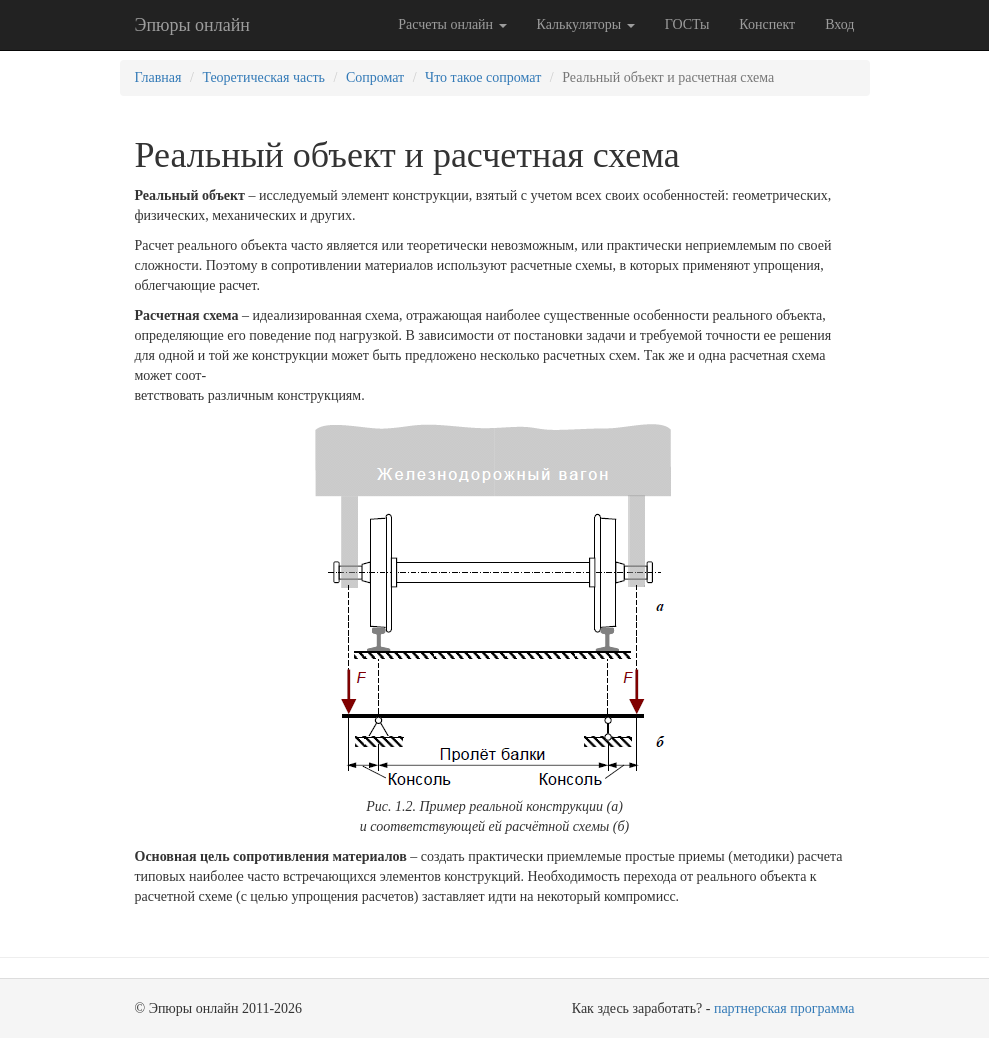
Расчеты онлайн (452, 24)
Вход (839, 24)
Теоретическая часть (263, 77)
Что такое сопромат (483, 77)
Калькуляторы (586, 24)
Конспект (767, 24)
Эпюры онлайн (192, 25)
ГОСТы (687, 24)
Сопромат (375, 77)
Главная (158, 77)
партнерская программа (784, 1008)
